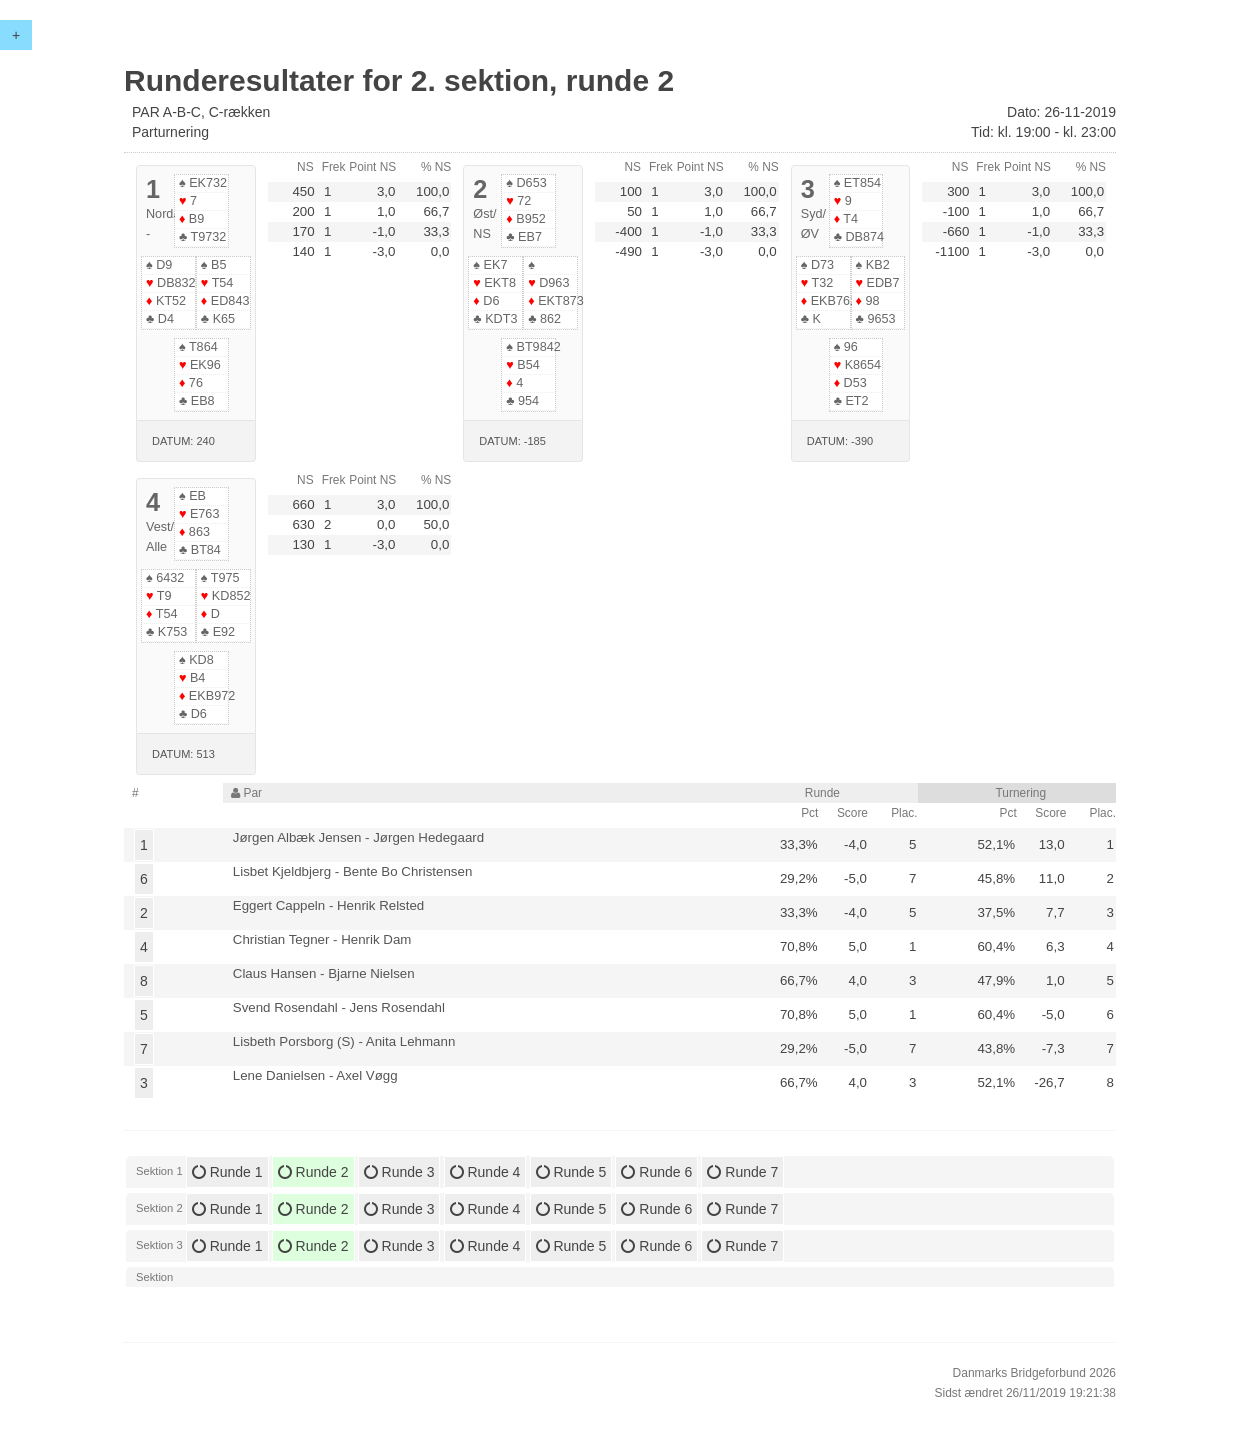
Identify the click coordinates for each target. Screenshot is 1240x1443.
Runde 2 (313, 1172)
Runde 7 (742, 1172)
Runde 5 (571, 1172)
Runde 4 (485, 1172)
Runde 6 (656, 1172)
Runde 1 (227, 1172)
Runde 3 (399, 1172)
